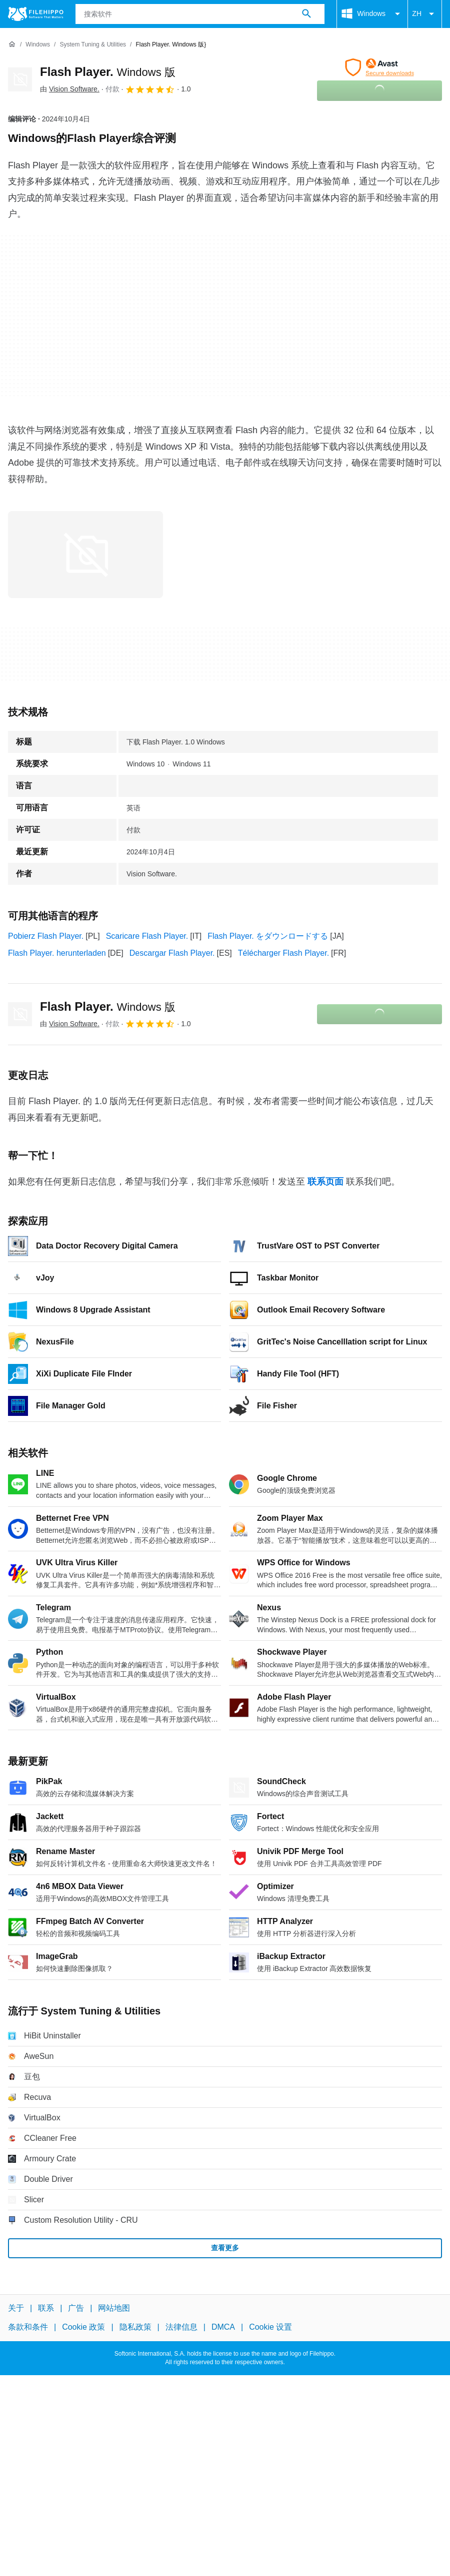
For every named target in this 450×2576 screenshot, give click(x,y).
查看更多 (225, 2248)
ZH (425, 14)
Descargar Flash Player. (172, 953)
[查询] (200, 14)
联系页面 (326, 1182)
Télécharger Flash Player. (283, 953)
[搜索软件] (306, 14)
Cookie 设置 (270, 2327)
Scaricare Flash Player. (147, 936)
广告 (76, 2308)
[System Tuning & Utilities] (93, 44)
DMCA (223, 2327)
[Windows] (38, 44)
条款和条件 (28, 2327)
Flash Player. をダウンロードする (268, 936)
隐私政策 (136, 2327)
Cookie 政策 (83, 2327)
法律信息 (182, 2327)
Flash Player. (108, 71)
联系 (46, 2308)
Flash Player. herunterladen (57, 953)
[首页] (12, 44)
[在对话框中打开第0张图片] (85, 554)
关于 (16, 2308)
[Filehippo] (36, 14)
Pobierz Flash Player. (46, 936)
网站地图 (114, 2308)
